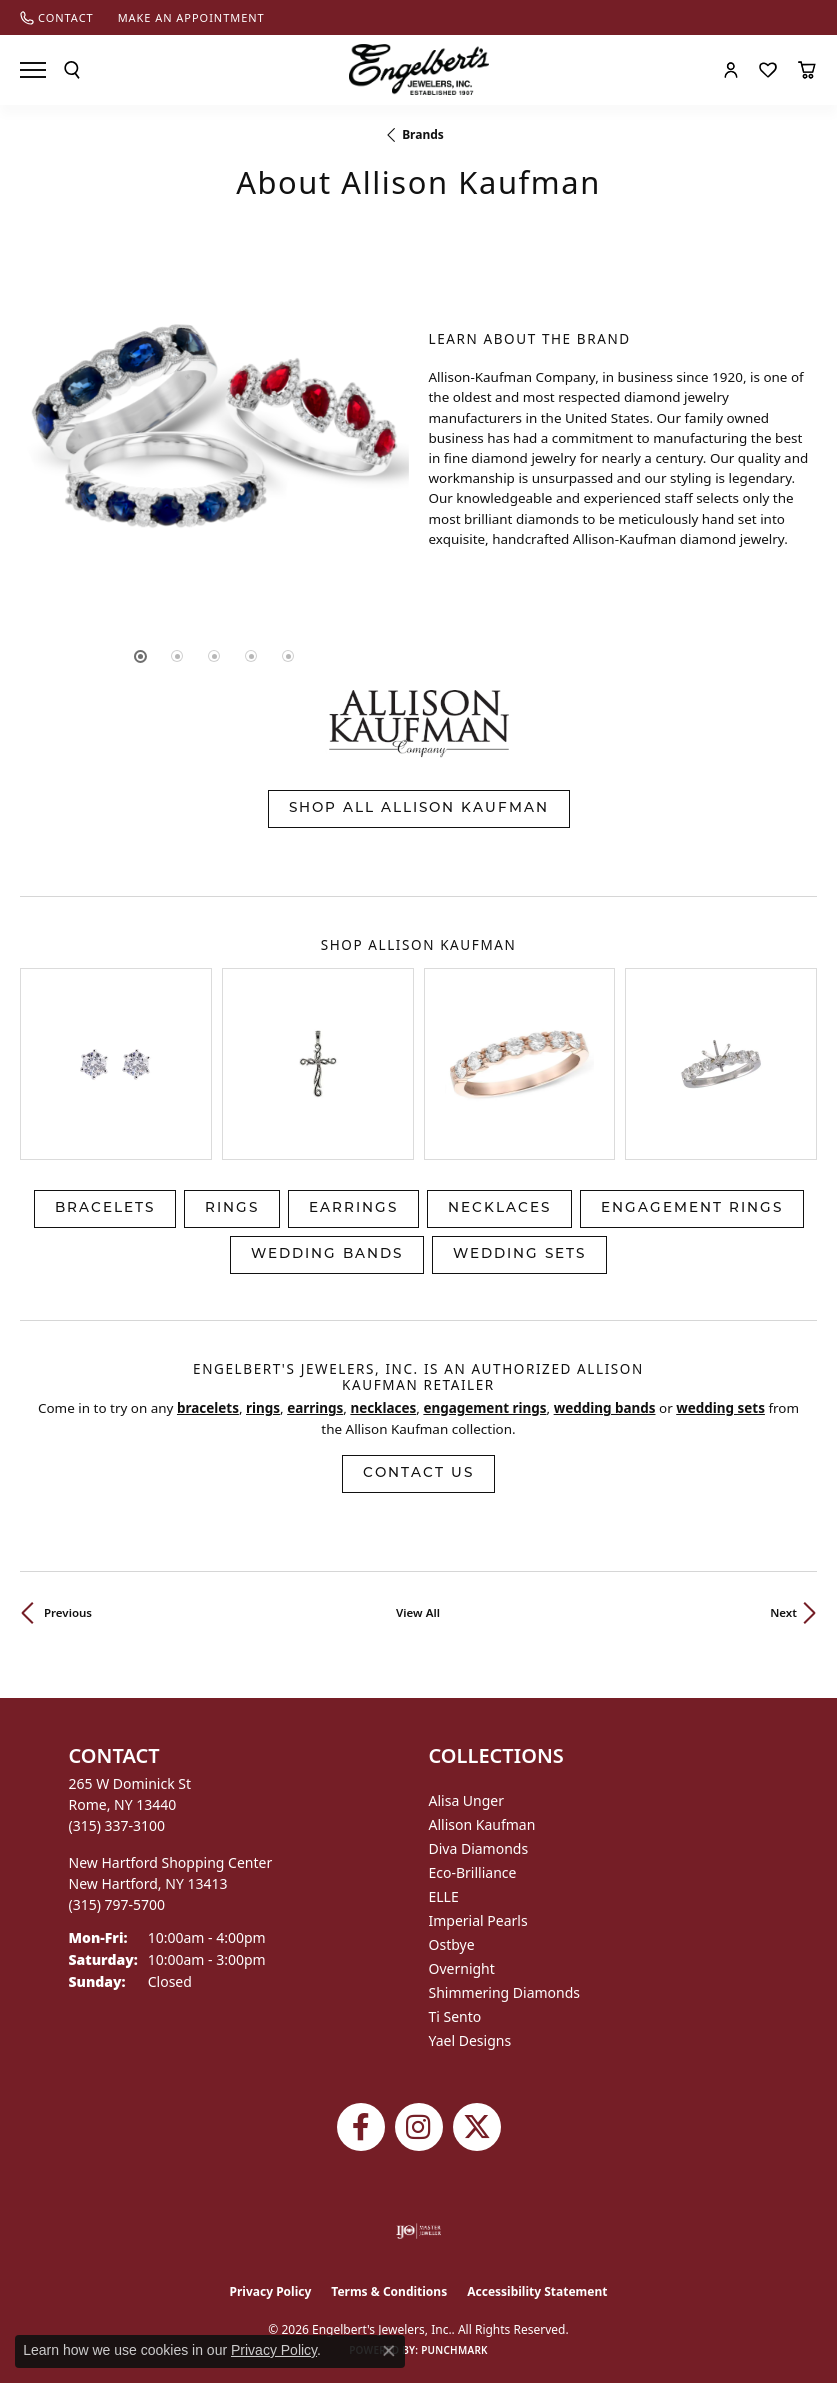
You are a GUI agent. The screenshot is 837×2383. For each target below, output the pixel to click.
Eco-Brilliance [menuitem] (473, 1872)
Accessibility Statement (537, 2291)
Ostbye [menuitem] (452, 1944)
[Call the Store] (117, 1825)
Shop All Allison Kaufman (419, 808)
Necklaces (499, 1208)
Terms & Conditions (389, 2291)
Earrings (353, 1208)
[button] (72, 70)
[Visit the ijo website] (418, 2231)
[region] (214, 440)
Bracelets (105, 1208)
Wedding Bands (327, 1254)
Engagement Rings (692, 1208)
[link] (57, 17)
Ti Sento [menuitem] (455, 2016)
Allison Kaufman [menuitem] (482, 1824)
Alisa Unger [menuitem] (467, 1800)
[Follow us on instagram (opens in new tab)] (419, 2127)
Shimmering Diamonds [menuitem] (505, 1992)
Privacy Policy (271, 2291)
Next (783, 1612)
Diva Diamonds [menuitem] (479, 1848)
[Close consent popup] (389, 2351)
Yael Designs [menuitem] (470, 2040)
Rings (232, 1208)
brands (423, 134)
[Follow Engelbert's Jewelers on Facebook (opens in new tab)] (361, 2127)
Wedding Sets (519, 1254)
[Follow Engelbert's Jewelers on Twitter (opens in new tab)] (477, 2127)
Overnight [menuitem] (462, 1968)
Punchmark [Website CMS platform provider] (454, 2350)
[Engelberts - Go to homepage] (419, 69)
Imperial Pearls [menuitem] (478, 1920)
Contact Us (418, 1473)
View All (418, 1612)
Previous (68, 1612)
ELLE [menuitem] (444, 1896)
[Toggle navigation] (33, 70)
